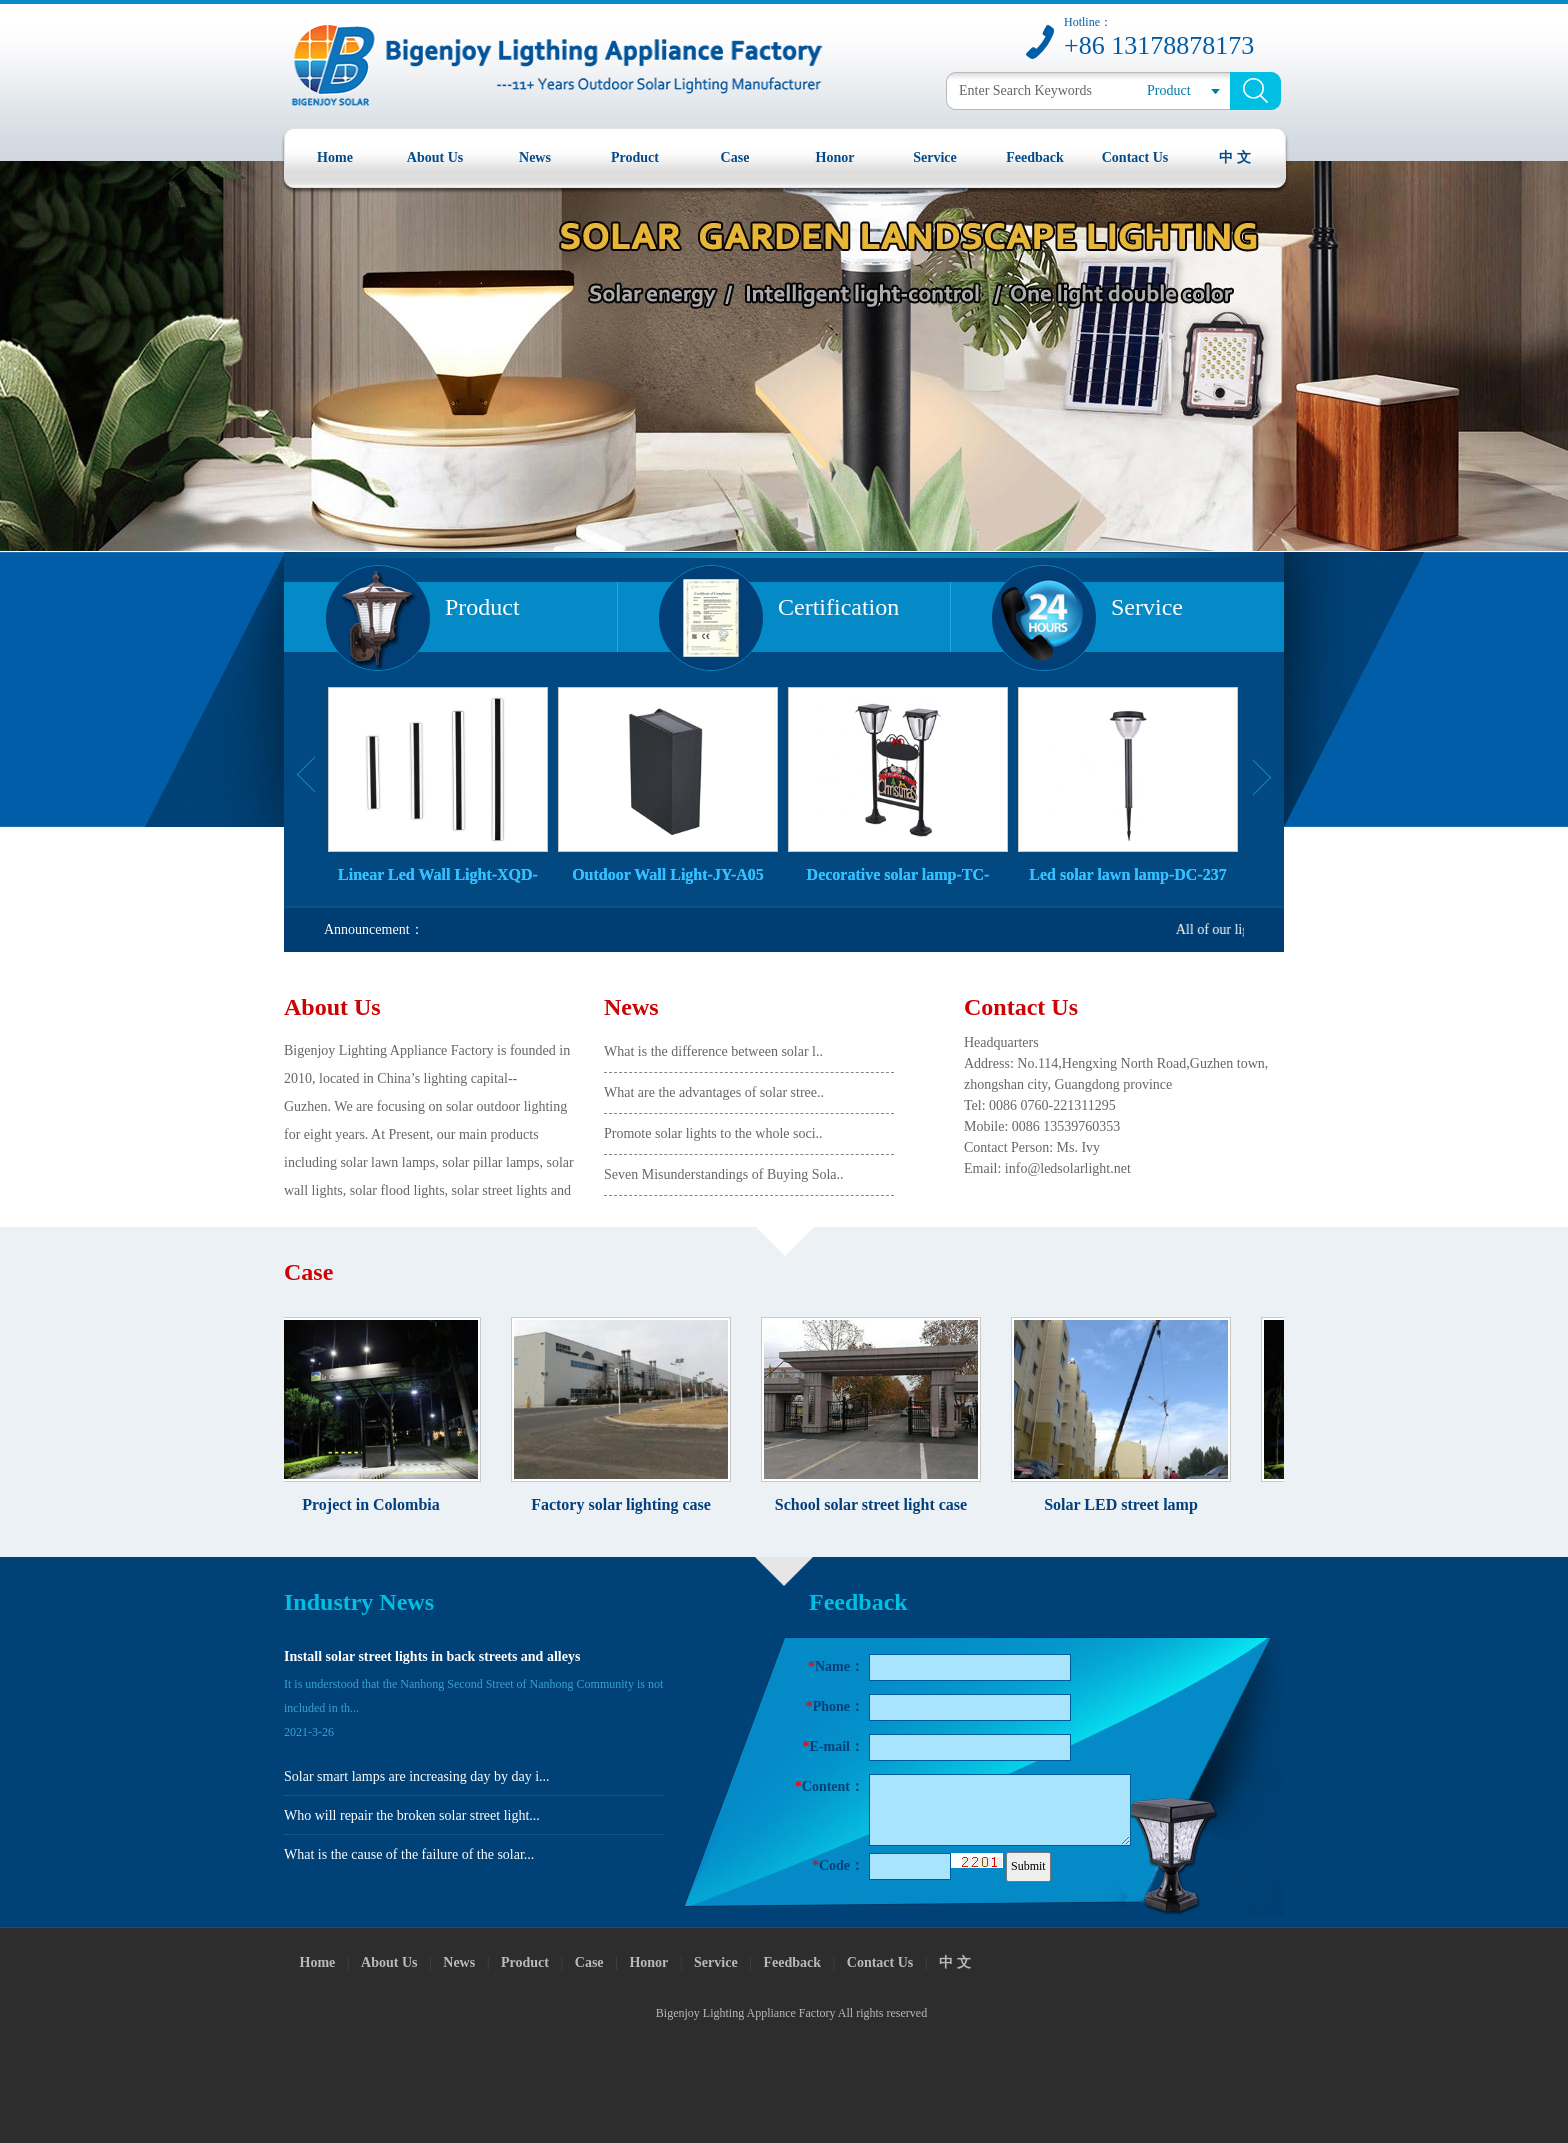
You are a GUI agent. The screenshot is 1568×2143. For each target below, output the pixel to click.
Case (735, 157)
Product (635, 157)
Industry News (359, 1602)
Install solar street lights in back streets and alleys (432, 1656)
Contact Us (1135, 157)
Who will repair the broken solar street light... (412, 1815)
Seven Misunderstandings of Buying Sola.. (724, 1174)
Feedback (1035, 157)
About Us (435, 157)
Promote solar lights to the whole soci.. (713, 1133)
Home (335, 157)
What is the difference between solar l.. (713, 1051)
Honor (835, 157)
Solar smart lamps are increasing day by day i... (417, 1776)
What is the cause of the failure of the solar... (409, 1854)
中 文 (1235, 157)
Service (935, 157)
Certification (838, 607)
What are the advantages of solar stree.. (714, 1092)
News (535, 157)
